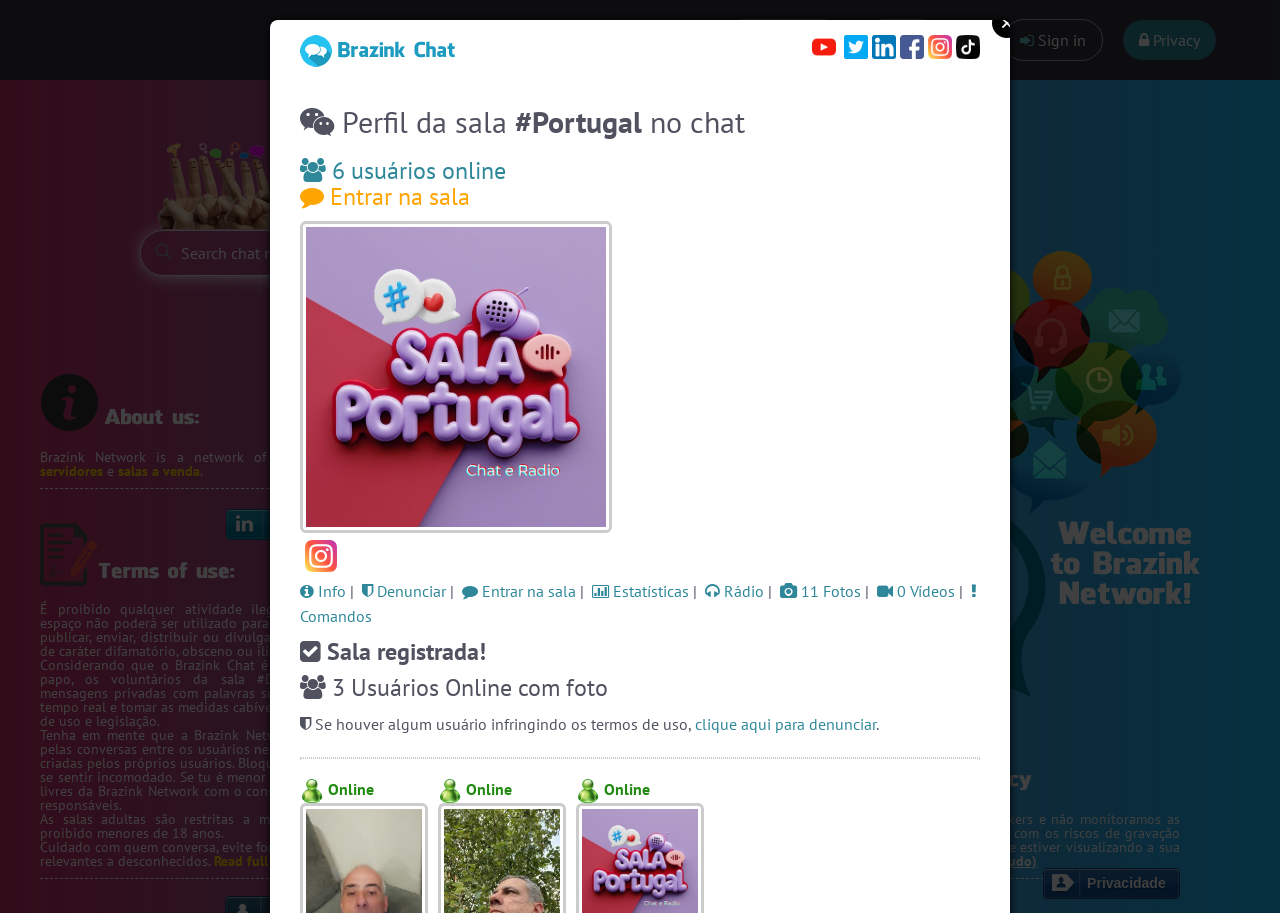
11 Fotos (820, 591)
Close (1007, 23)
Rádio (734, 591)
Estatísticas (640, 591)
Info (323, 591)
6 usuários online (403, 170)
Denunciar (404, 591)
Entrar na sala (385, 196)
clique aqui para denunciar (785, 724)
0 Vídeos (916, 591)
